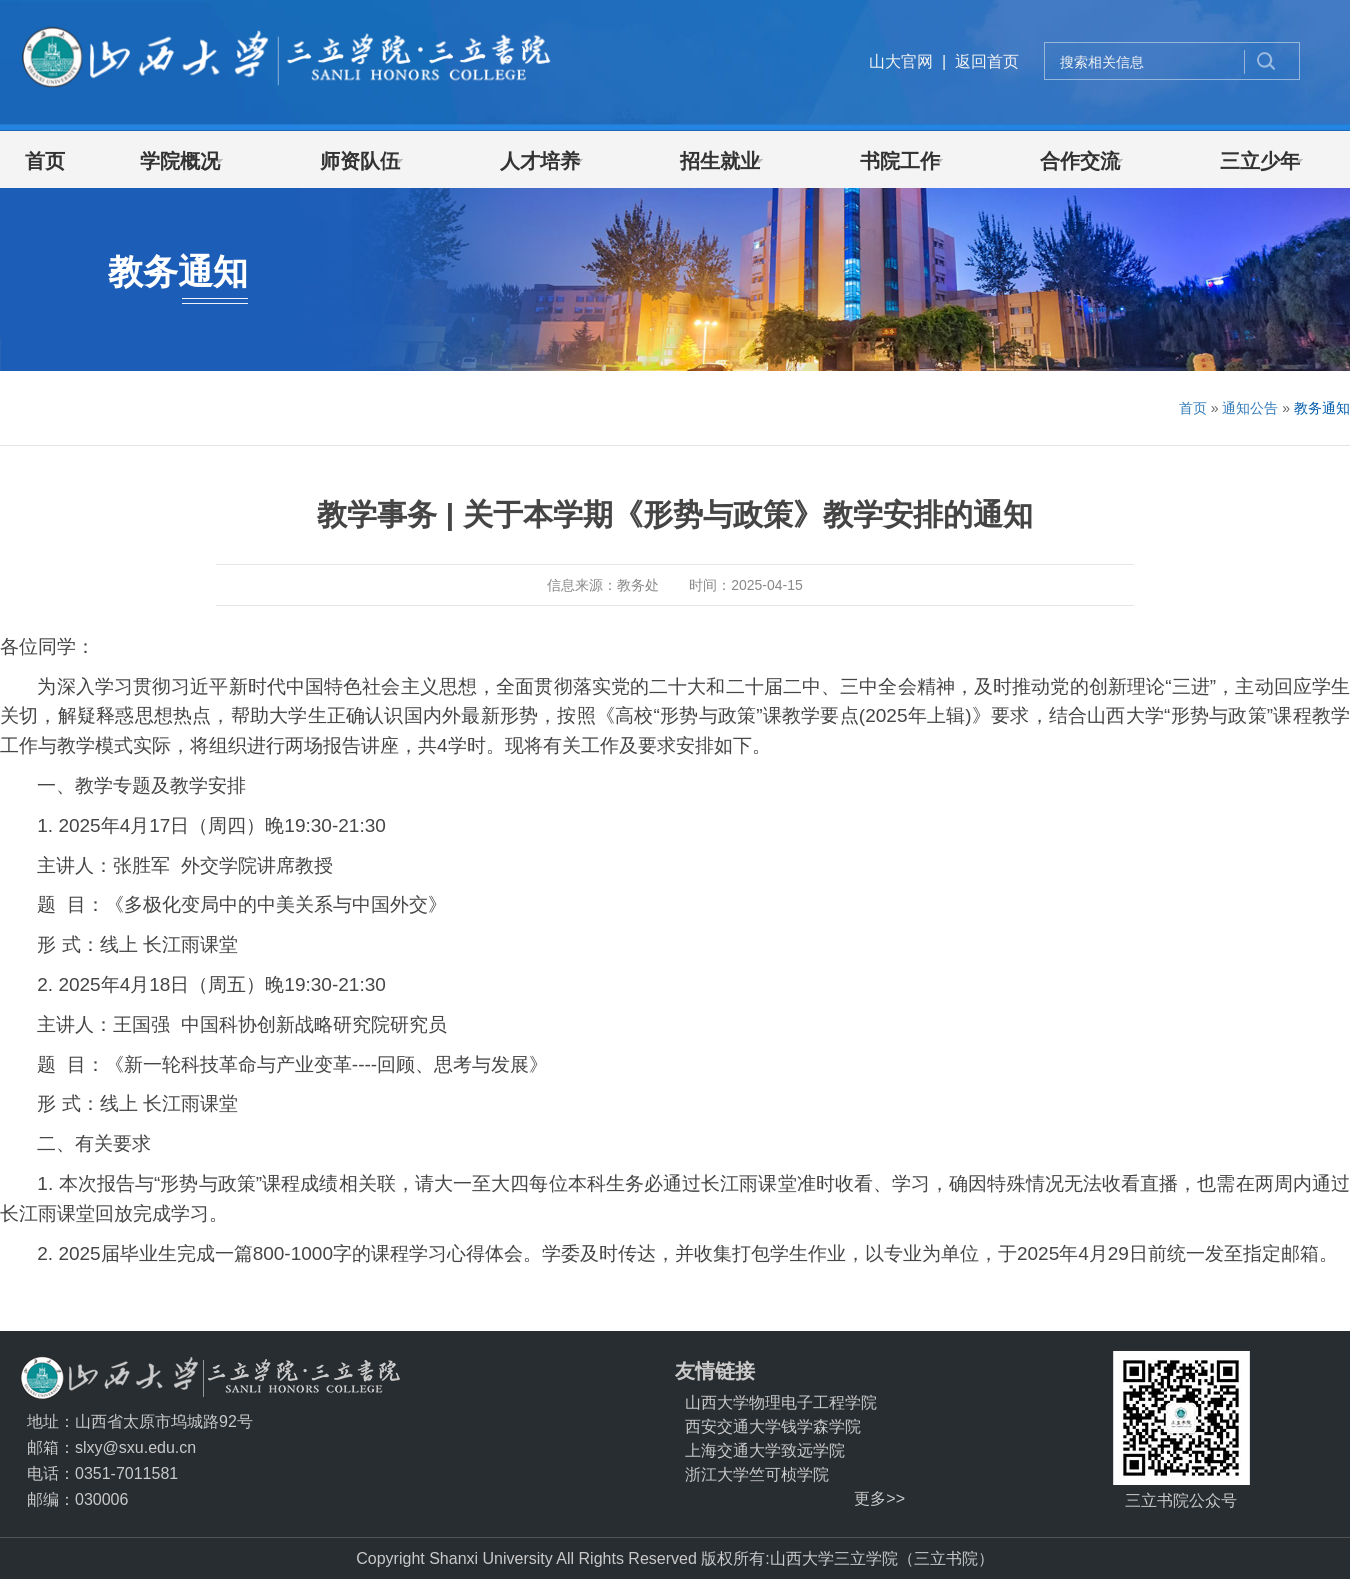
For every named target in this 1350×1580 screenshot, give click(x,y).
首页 (1193, 408)
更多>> (879, 1498)
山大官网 (901, 61)
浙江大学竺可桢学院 (757, 1474)
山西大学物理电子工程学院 (781, 1402)
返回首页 (987, 61)
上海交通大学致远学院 (765, 1450)
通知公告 (1250, 408)
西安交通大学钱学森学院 (773, 1426)
